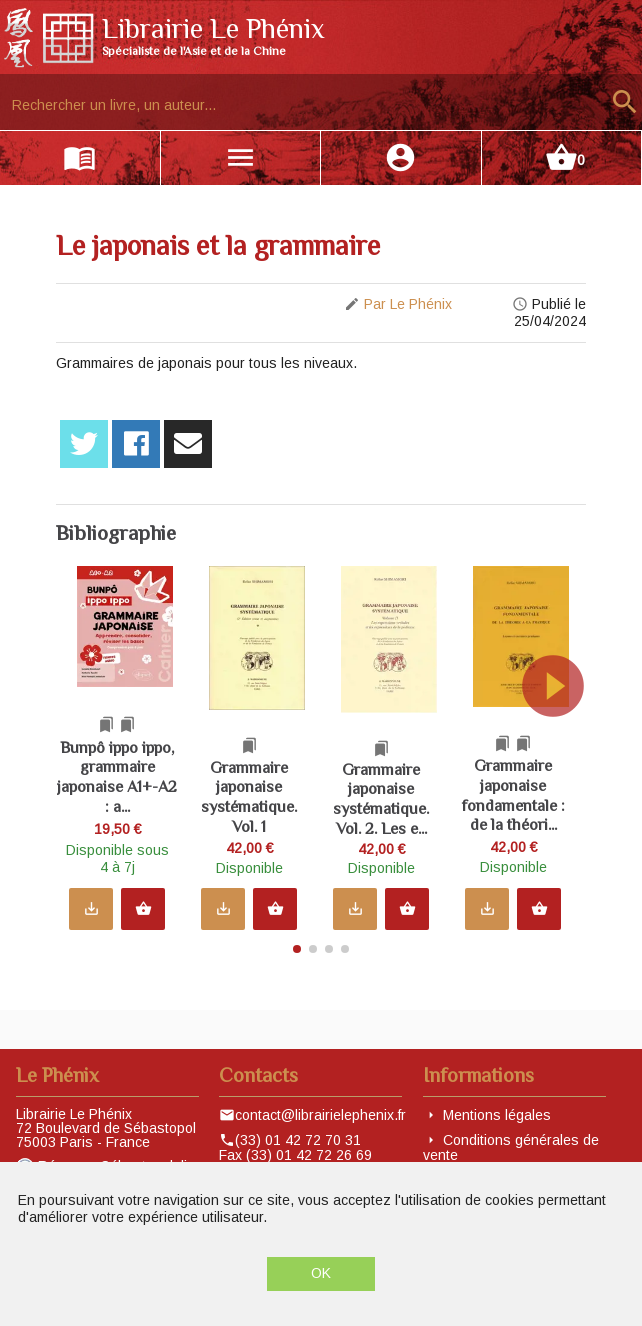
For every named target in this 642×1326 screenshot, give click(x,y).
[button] (566, 773)
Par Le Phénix (408, 304)
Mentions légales (497, 1115)
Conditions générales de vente (511, 1147)
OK (321, 1273)
